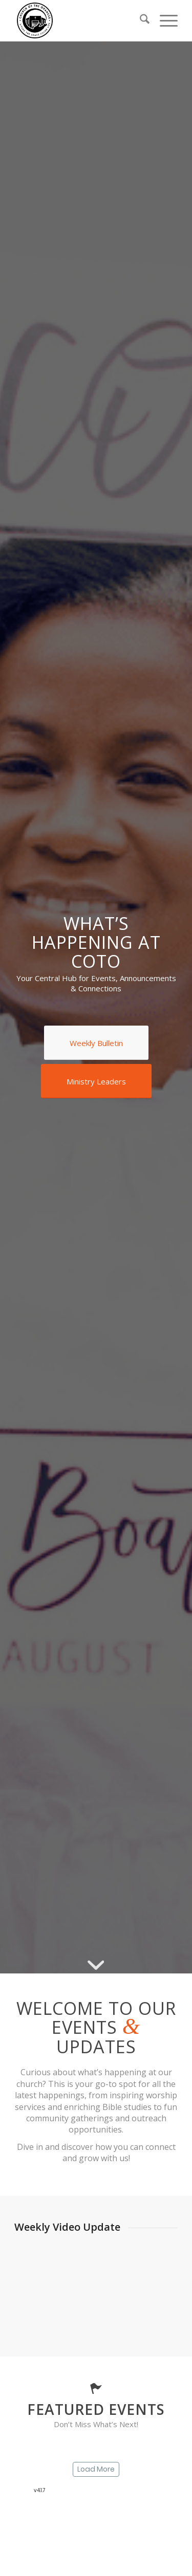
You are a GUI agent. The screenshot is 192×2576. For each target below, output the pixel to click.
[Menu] (164, 20)
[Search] (140, 20)
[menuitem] (140, 20)
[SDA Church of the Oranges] (79, 20)
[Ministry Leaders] (96, 1081)
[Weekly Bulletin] (96, 1043)
